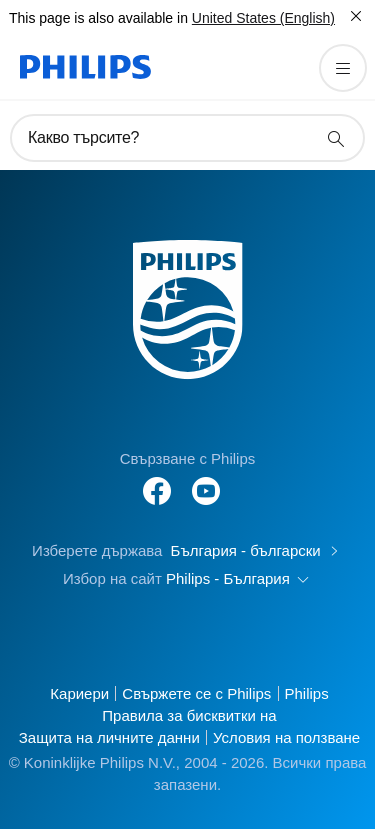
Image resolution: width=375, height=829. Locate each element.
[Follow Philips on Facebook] (157, 480)
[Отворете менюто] (343, 68)
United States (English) (263, 18)
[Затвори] (356, 16)
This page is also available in (98, 18)
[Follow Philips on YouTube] (206, 480)
